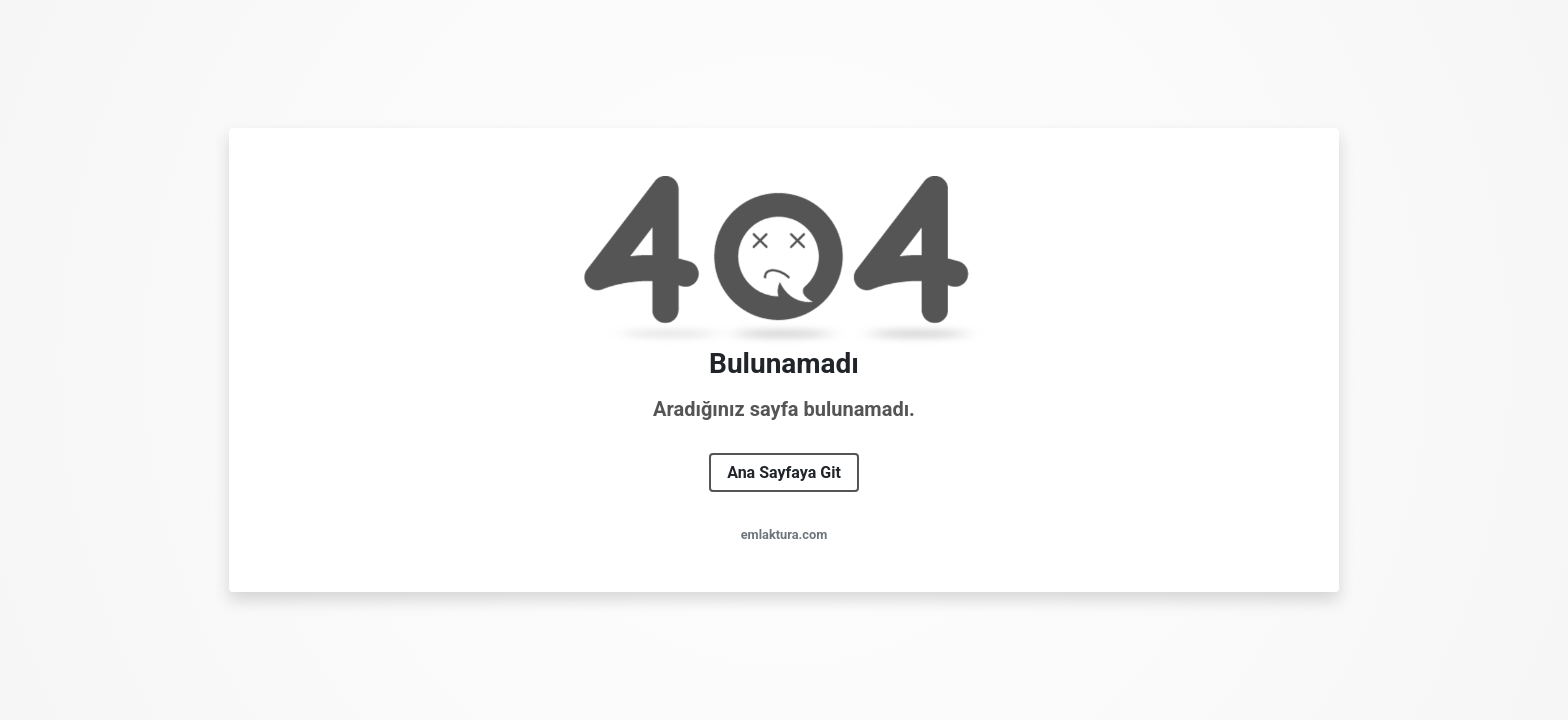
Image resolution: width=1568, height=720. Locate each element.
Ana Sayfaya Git (784, 472)
